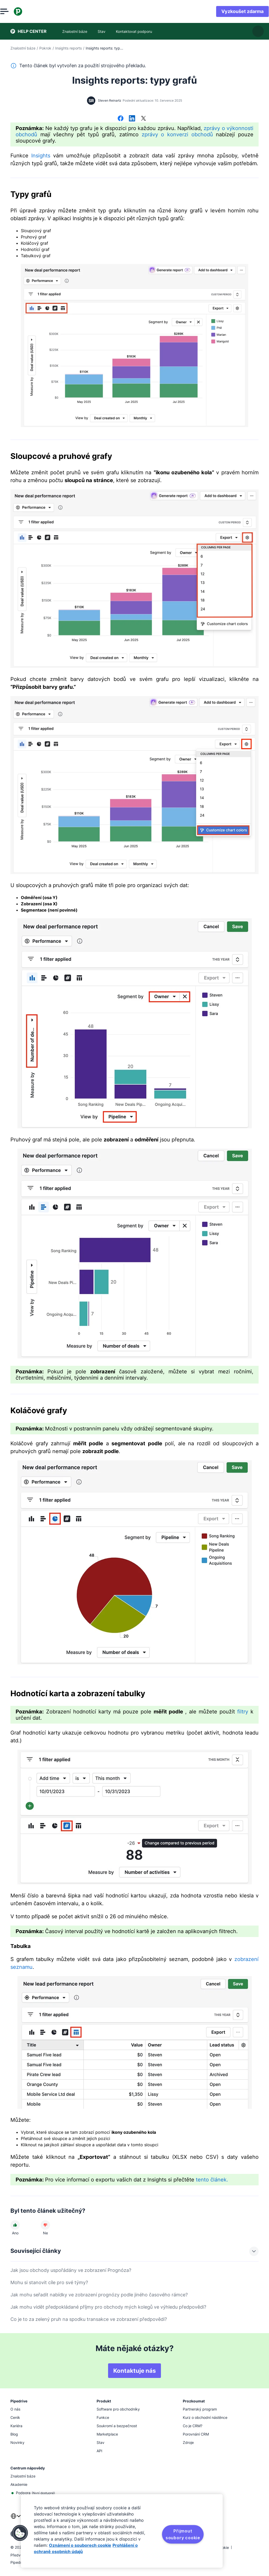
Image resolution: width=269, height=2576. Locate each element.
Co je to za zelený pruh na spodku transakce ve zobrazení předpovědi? (88, 2319)
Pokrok (45, 48)
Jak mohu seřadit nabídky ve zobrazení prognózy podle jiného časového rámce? (99, 2294)
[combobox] (15, 2519)
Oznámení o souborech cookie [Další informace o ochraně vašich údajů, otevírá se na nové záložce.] (80, 2545)
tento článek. (212, 2180)
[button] (20, 2533)
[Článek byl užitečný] (15, 2225)
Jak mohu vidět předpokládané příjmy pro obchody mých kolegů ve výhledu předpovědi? (108, 2307)
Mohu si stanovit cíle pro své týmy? (49, 2282)
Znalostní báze (22, 48)
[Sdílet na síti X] (143, 118)
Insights (40, 155)
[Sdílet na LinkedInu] (132, 118)
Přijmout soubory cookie (183, 2534)
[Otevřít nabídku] (14, 11)
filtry (242, 1711)
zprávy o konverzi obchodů (177, 134)
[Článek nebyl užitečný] (45, 2225)
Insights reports (68, 48)
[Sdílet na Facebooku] (120, 118)
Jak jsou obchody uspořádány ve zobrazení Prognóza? (70, 2270)
